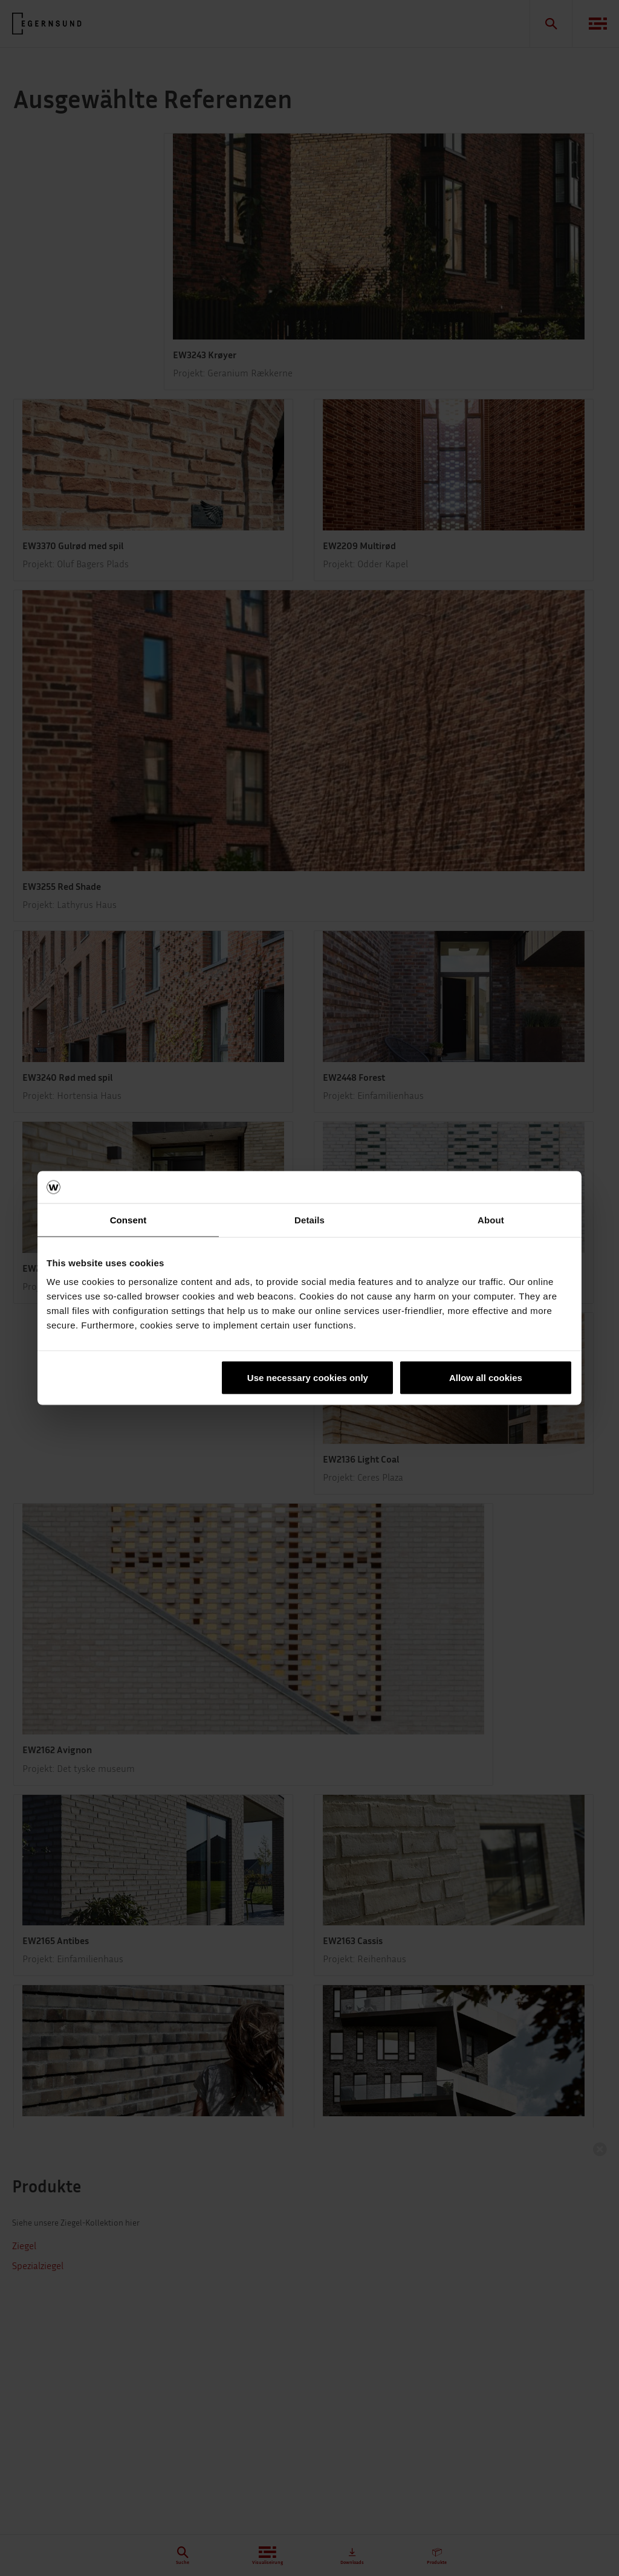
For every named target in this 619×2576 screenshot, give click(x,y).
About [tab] (491, 1219)
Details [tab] (309, 1219)
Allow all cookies (485, 1378)
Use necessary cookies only (307, 1378)
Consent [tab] (128, 1219)
